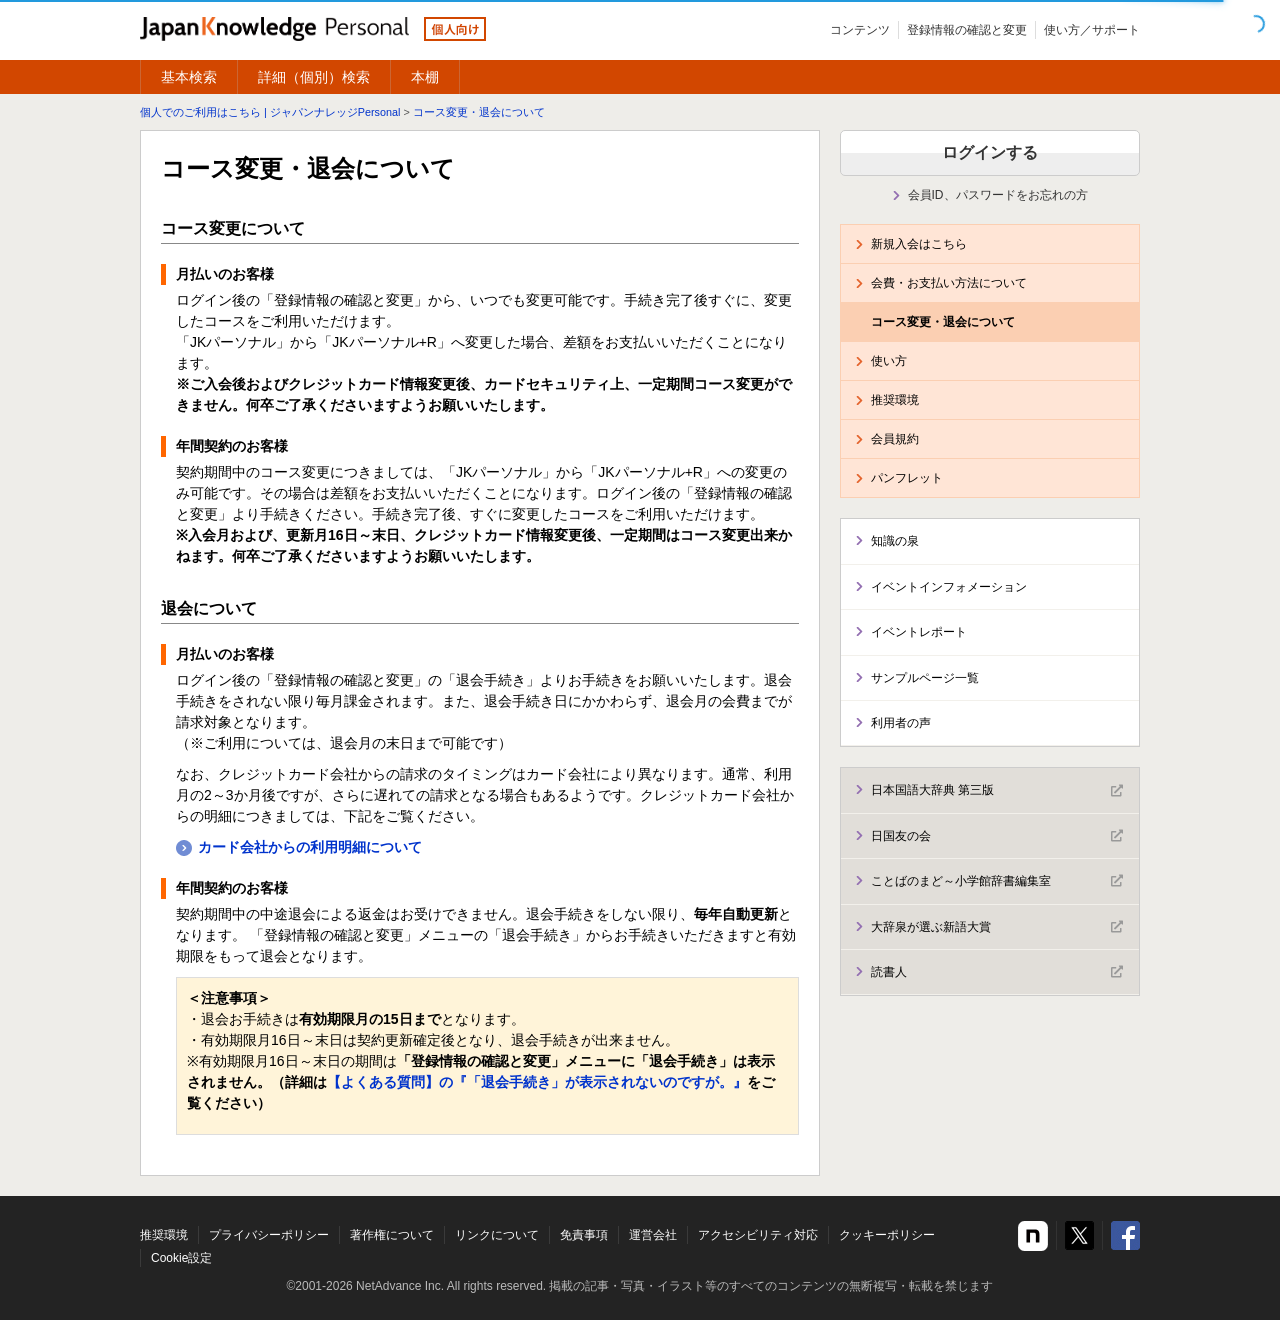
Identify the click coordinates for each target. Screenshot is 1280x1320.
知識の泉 (895, 541)
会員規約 (895, 439)
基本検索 (189, 77)
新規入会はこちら (919, 244)
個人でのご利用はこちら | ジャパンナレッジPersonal (270, 112)
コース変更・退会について (479, 112)
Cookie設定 (181, 1258)
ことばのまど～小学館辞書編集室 (997, 881)
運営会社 (653, 1235)
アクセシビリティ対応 (758, 1235)
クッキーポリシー (887, 1235)
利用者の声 (901, 723)
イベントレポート (919, 632)
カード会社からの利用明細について (310, 847)
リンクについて (497, 1235)
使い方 (889, 361)
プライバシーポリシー (269, 1235)
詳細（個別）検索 (314, 77)
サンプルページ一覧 (925, 678)
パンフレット (907, 478)
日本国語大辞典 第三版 (997, 791)
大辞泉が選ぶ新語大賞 (997, 927)
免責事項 (584, 1235)
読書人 (997, 972)
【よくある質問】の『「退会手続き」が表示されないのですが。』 (537, 1082)
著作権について (392, 1235)
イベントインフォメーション (949, 587)
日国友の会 (997, 836)
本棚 (425, 77)
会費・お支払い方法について (949, 283)
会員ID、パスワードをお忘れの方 (998, 195)
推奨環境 (895, 400)
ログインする (990, 152)
